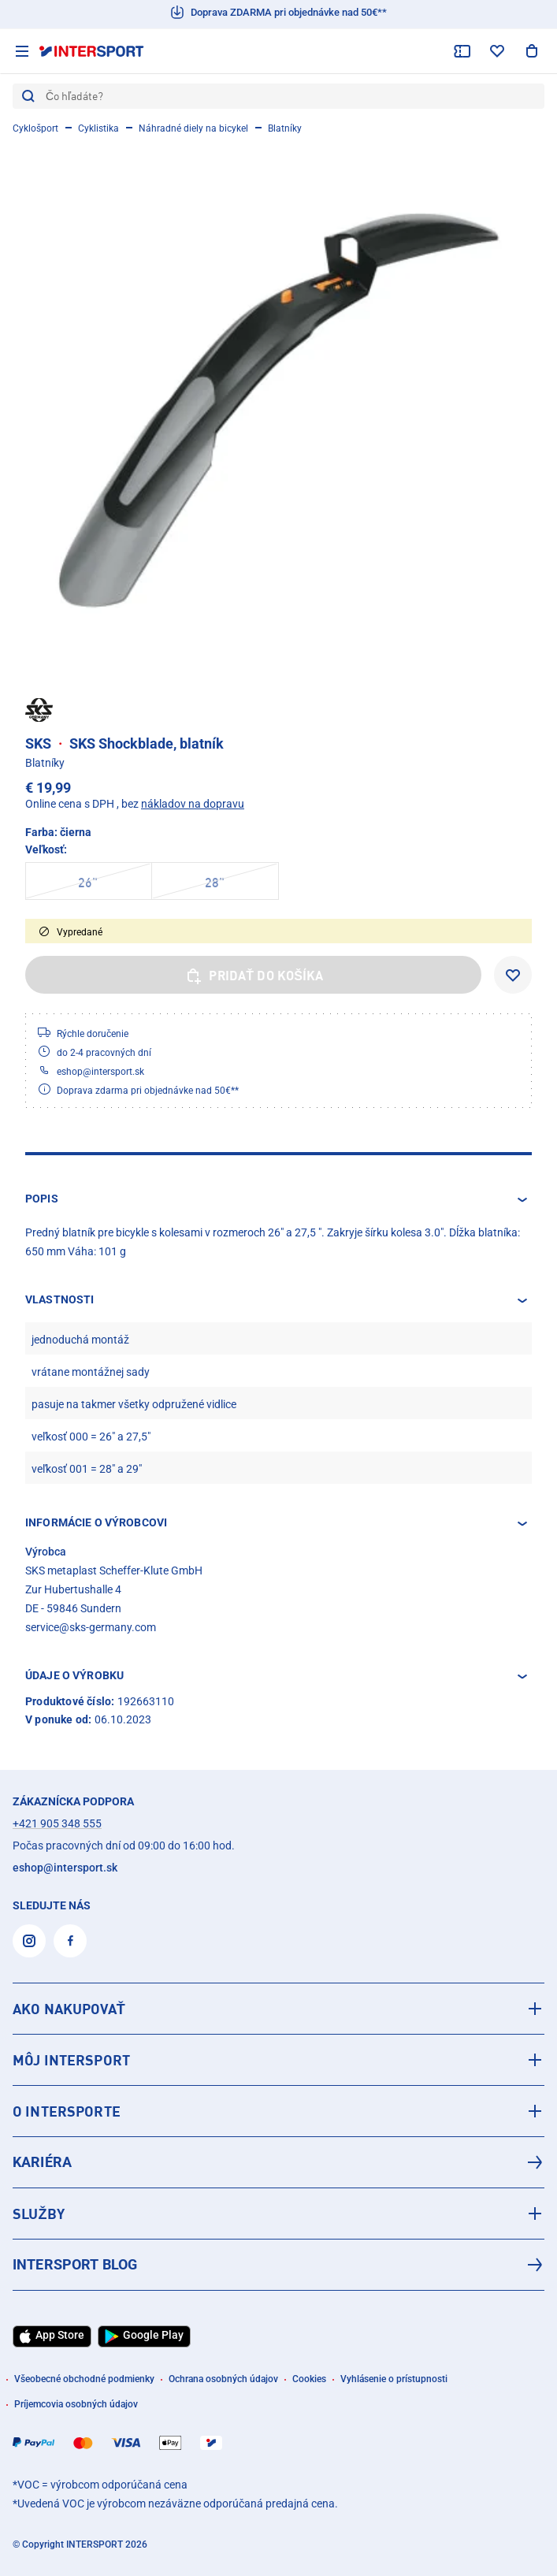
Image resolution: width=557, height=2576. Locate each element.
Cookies (309, 2379)
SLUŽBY (39, 2213)
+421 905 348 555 (57, 1823)
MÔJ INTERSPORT (71, 2060)
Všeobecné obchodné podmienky (84, 2379)
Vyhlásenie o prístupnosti (393, 2379)
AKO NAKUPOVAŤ (69, 2008)
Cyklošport (35, 128)
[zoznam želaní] (497, 51)
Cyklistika (98, 128)
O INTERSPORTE (67, 2111)
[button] (278, 1199)
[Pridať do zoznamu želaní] (513, 975)
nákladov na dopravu (192, 803)
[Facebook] (70, 1940)
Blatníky (285, 128)
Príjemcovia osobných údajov (76, 2404)
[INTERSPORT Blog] (278, 2265)
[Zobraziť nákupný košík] (531, 51)
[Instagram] (29, 1940)
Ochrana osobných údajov (223, 2379)
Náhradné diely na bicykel (193, 128)
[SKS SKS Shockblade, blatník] (278, 410)
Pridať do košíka (253, 975)
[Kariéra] (278, 2162)
